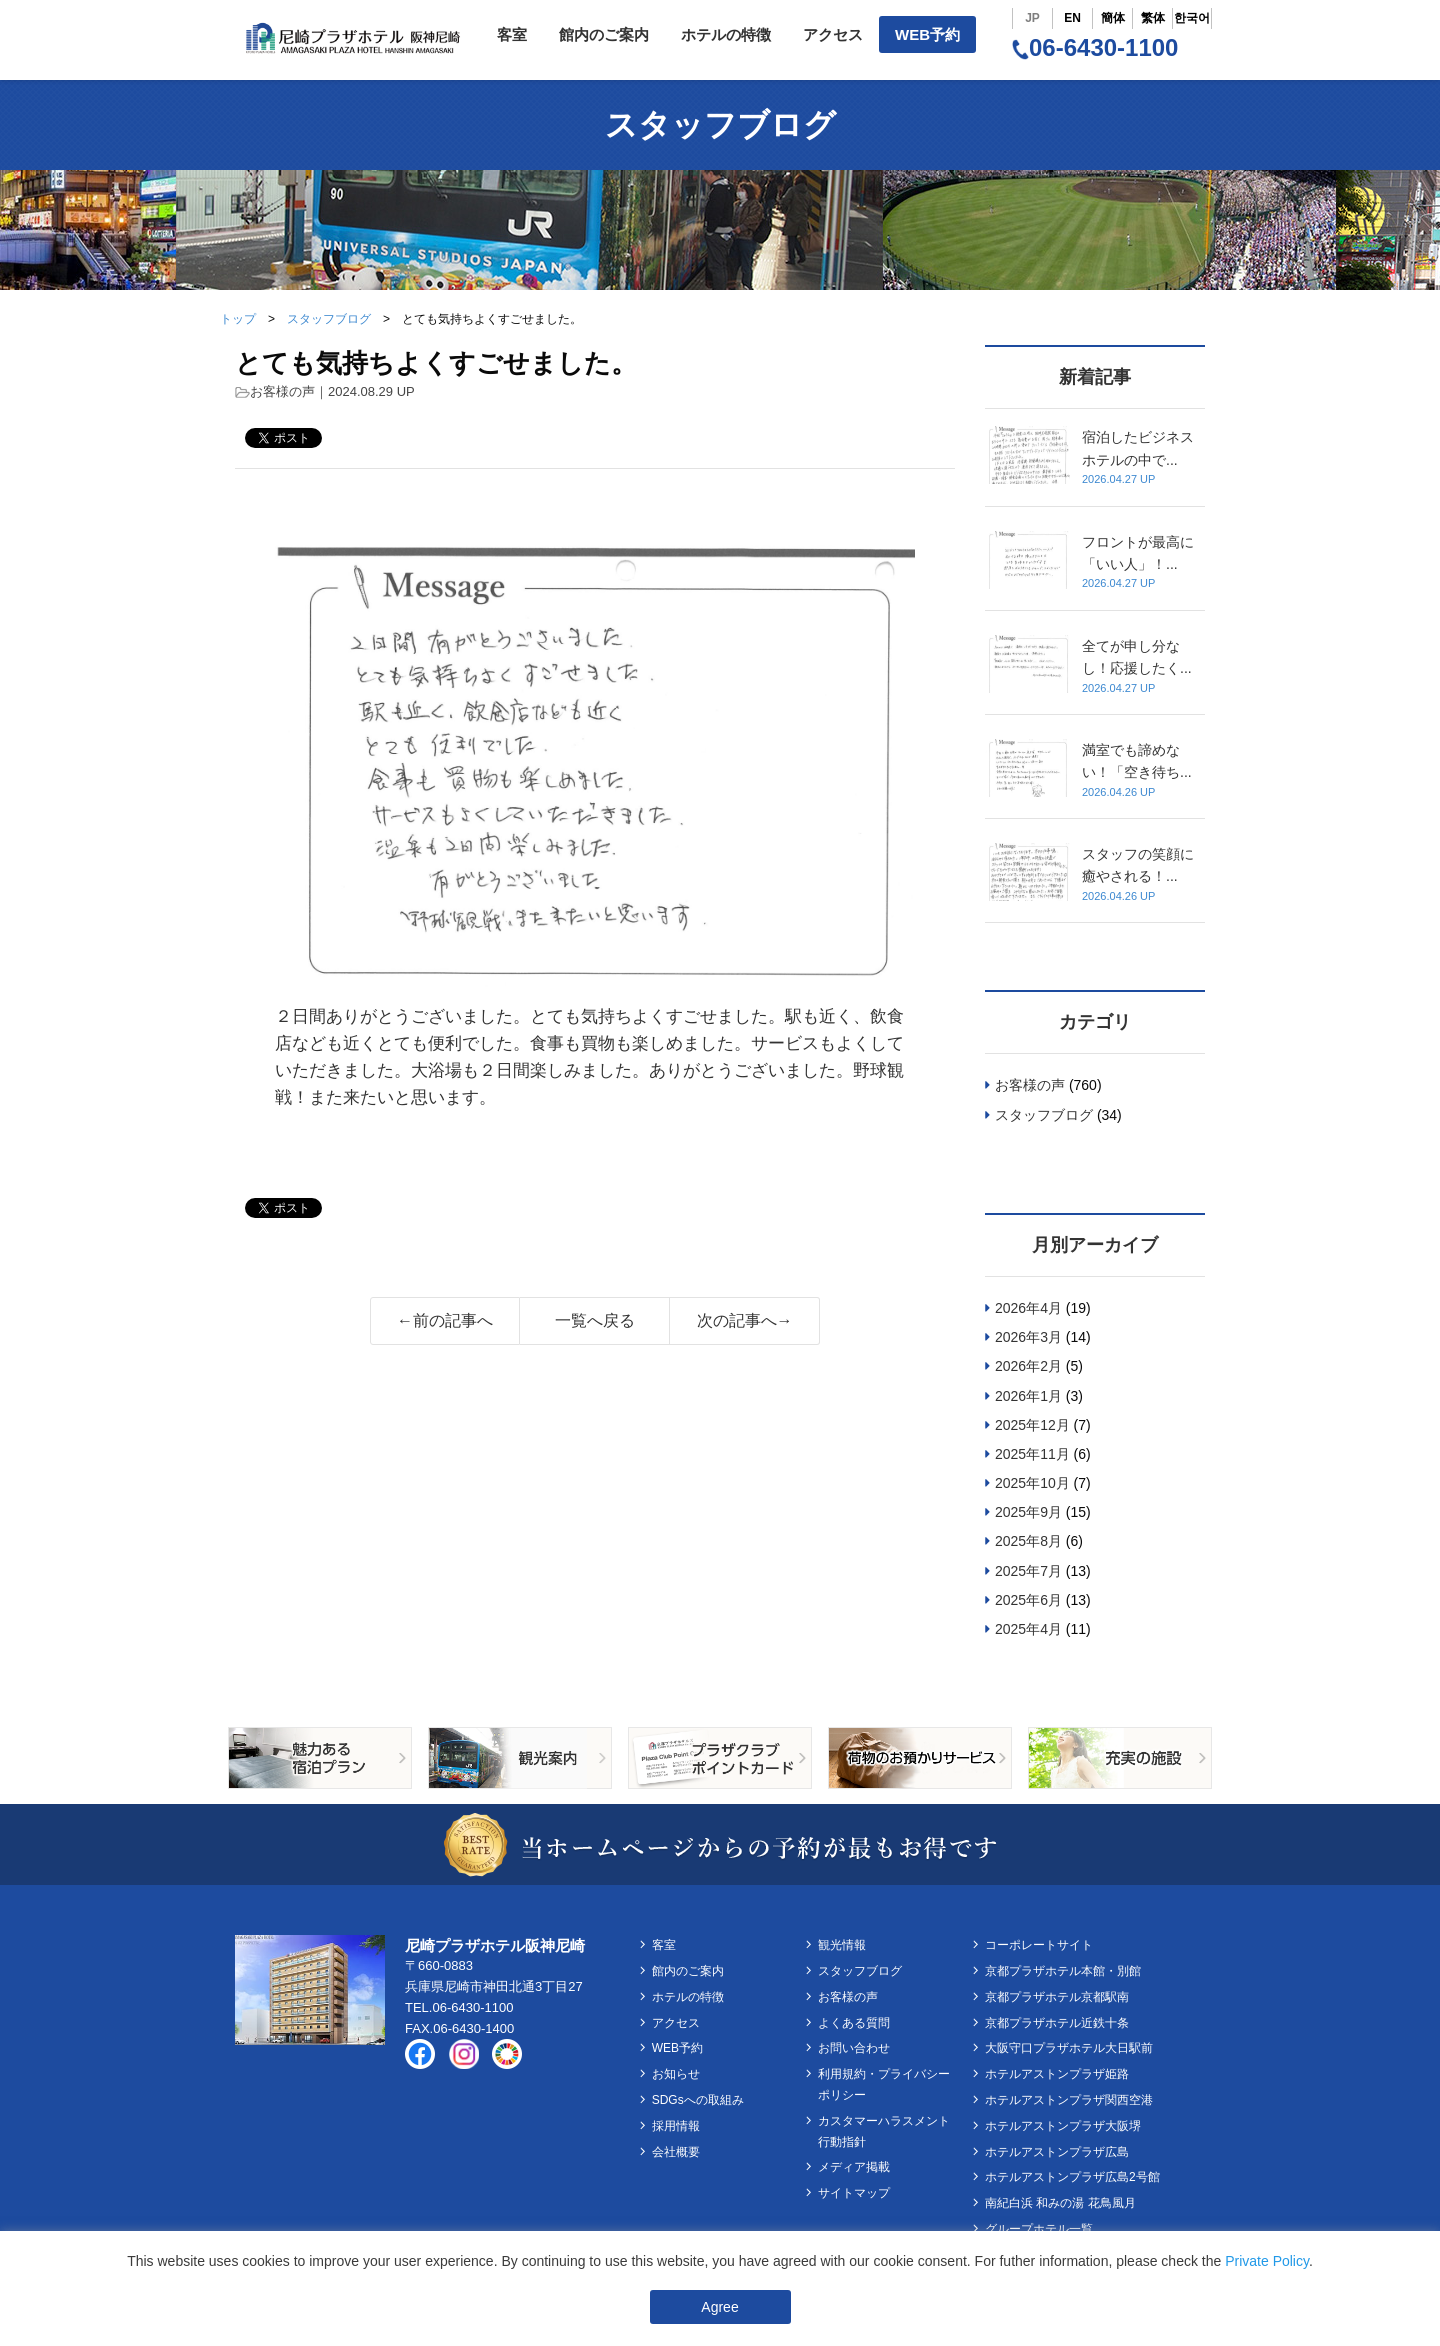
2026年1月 (1028, 1396)
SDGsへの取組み (698, 2100)
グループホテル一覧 (1039, 2229)
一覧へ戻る (595, 1320)
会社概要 (676, 2152)
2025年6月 (1028, 1600)
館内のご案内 (604, 34)
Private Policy (1267, 2261)
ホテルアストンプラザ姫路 (1057, 2074)
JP (1032, 18)
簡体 (1113, 18)
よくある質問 (854, 2023)
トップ (238, 319)
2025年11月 (1032, 1454)
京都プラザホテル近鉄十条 (1057, 2023)
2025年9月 (1028, 1512)
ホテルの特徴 (726, 34)
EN (1072, 18)
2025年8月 (1028, 1541)
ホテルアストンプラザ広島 (1057, 2152)
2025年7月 (1028, 1571)
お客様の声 (282, 391)
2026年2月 (1028, 1366)
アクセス (833, 34)
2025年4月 (1028, 1629)
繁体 (1153, 18)
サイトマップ (854, 2193)
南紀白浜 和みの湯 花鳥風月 (1060, 2203)
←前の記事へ (445, 1320)
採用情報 (676, 2126)
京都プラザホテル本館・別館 (1063, 1971)
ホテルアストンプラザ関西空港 (1069, 2100)
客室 (512, 34)
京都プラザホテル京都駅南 (1057, 1997)
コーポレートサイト (1039, 1945)
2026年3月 (1028, 1337)
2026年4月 (1028, 1308)
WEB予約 (927, 34)
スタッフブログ (329, 319)
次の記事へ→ (745, 1320)
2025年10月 (1032, 1483)
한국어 (1192, 18)
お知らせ (676, 2074)
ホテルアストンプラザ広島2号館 (1072, 2177)
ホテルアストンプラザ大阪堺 (1063, 2126)
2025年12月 (1032, 1425)
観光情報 (842, 1945)
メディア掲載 (854, 2167)
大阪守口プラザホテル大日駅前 (1069, 2048)
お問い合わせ (854, 2048)
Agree (719, 2307)
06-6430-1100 (1095, 47)
